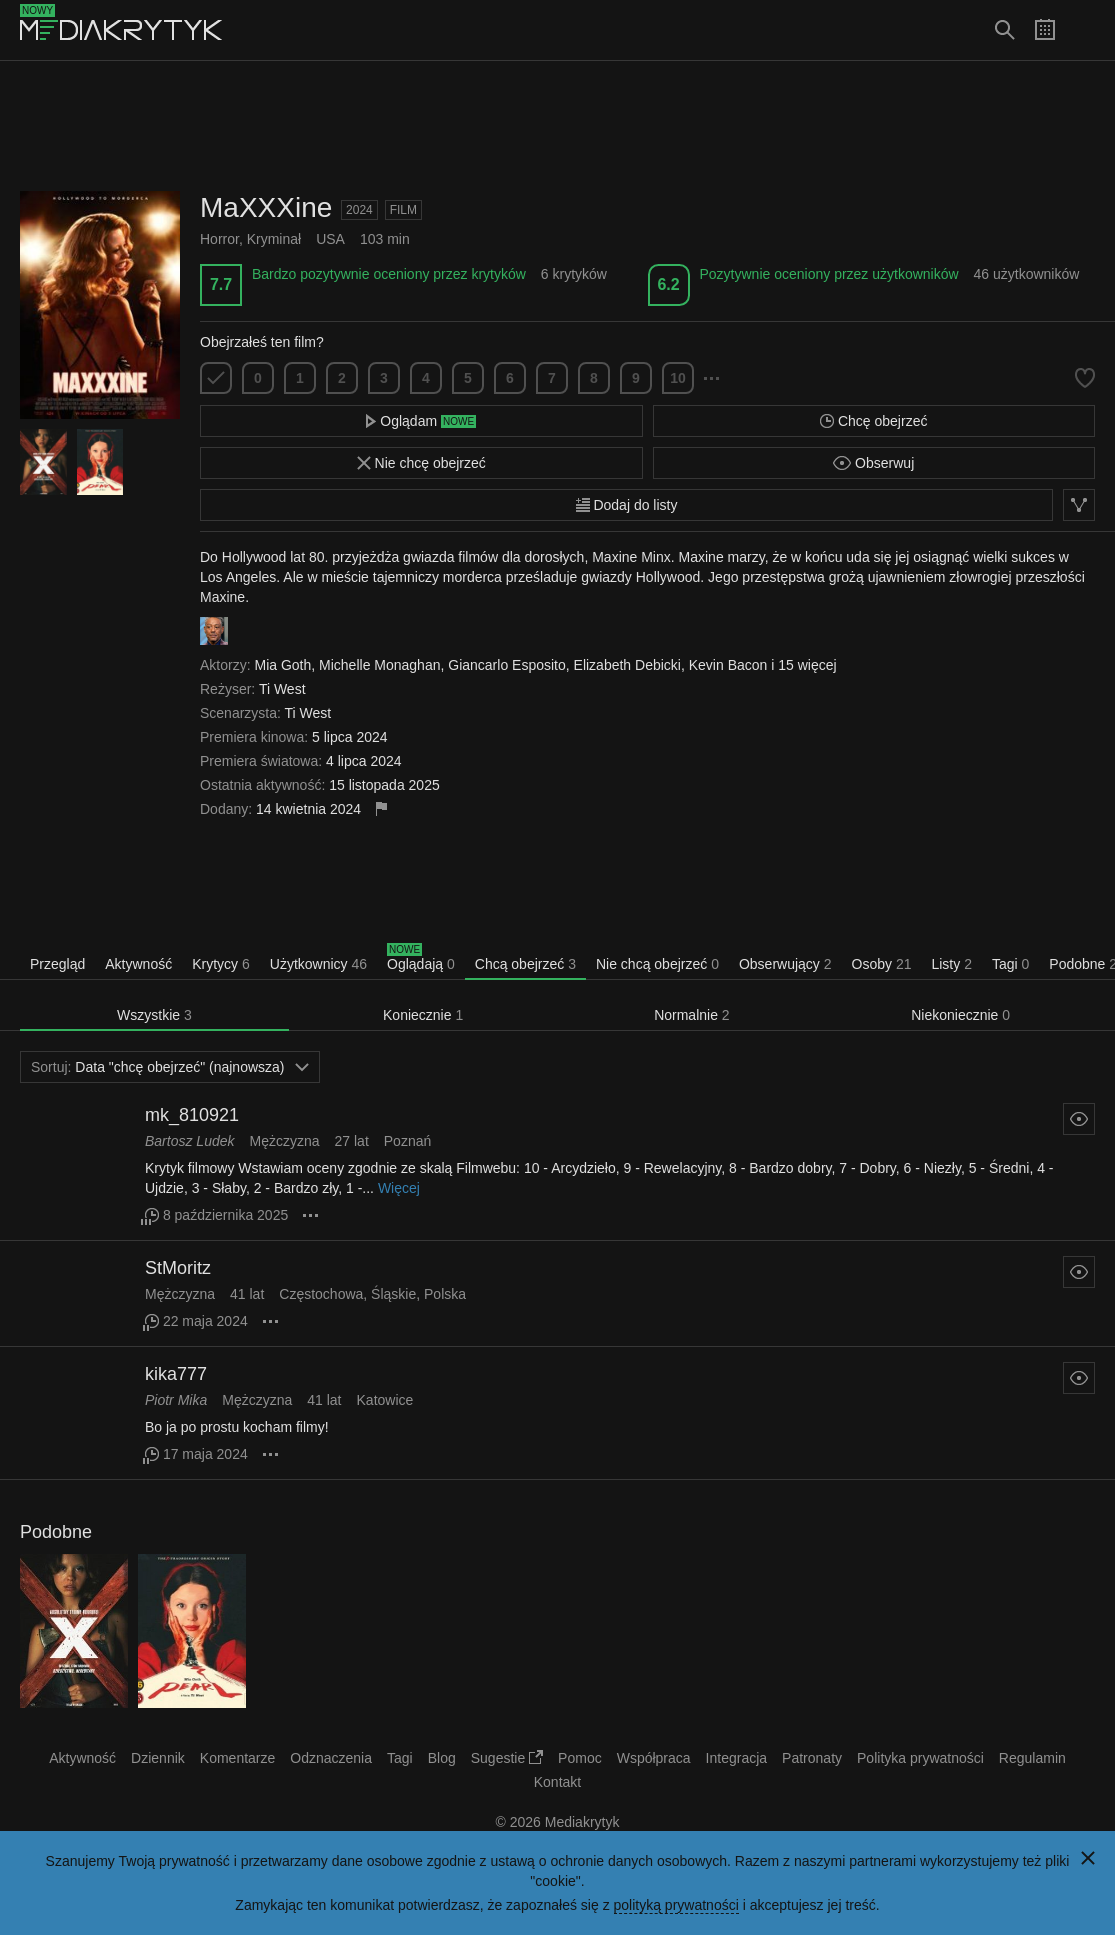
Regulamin (1032, 1758)
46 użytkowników (1027, 274)
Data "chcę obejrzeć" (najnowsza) (170, 1067)
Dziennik (158, 1758)
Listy (951, 964)
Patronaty (812, 1758)
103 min (385, 239)
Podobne (56, 1532)
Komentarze (237, 1758)
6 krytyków (574, 274)
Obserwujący (785, 964)
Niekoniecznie (960, 1015)
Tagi (1010, 964)
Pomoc (580, 1758)
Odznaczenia (331, 1758)
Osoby (882, 964)
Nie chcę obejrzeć (421, 463)
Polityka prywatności (920, 1758)
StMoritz (178, 1268)
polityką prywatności (676, 1905)
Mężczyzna (285, 1141)
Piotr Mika (176, 1400)
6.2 (668, 284)
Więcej (399, 1188)
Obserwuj (873, 463)
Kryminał (274, 239)
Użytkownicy (318, 964)
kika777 (176, 1374)
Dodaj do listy (627, 505)
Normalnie (692, 1015)
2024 (359, 210)
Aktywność (138, 964)
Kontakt (557, 1782)
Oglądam (421, 421)
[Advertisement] (558, 126)
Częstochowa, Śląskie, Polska (372, 1294)
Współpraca (654, 1758)
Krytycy (221, 964)
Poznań (407, 1141)
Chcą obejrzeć (525, 964)
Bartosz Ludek (190, 1141)
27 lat (352, 1141)
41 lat (247, 1294)
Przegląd (57, 964)
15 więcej (807, 665)
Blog (442, 1758)
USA (330, 239)
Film (403, 210)
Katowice (385, 1400)
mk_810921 (192, 1115)
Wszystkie (154, 1015)
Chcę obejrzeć (873, 421)
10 (678, 378)
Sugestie (507, 1758)
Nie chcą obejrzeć (657, 964)
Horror (219, 239)
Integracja (736, 1758)
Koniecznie (423, 1015)
